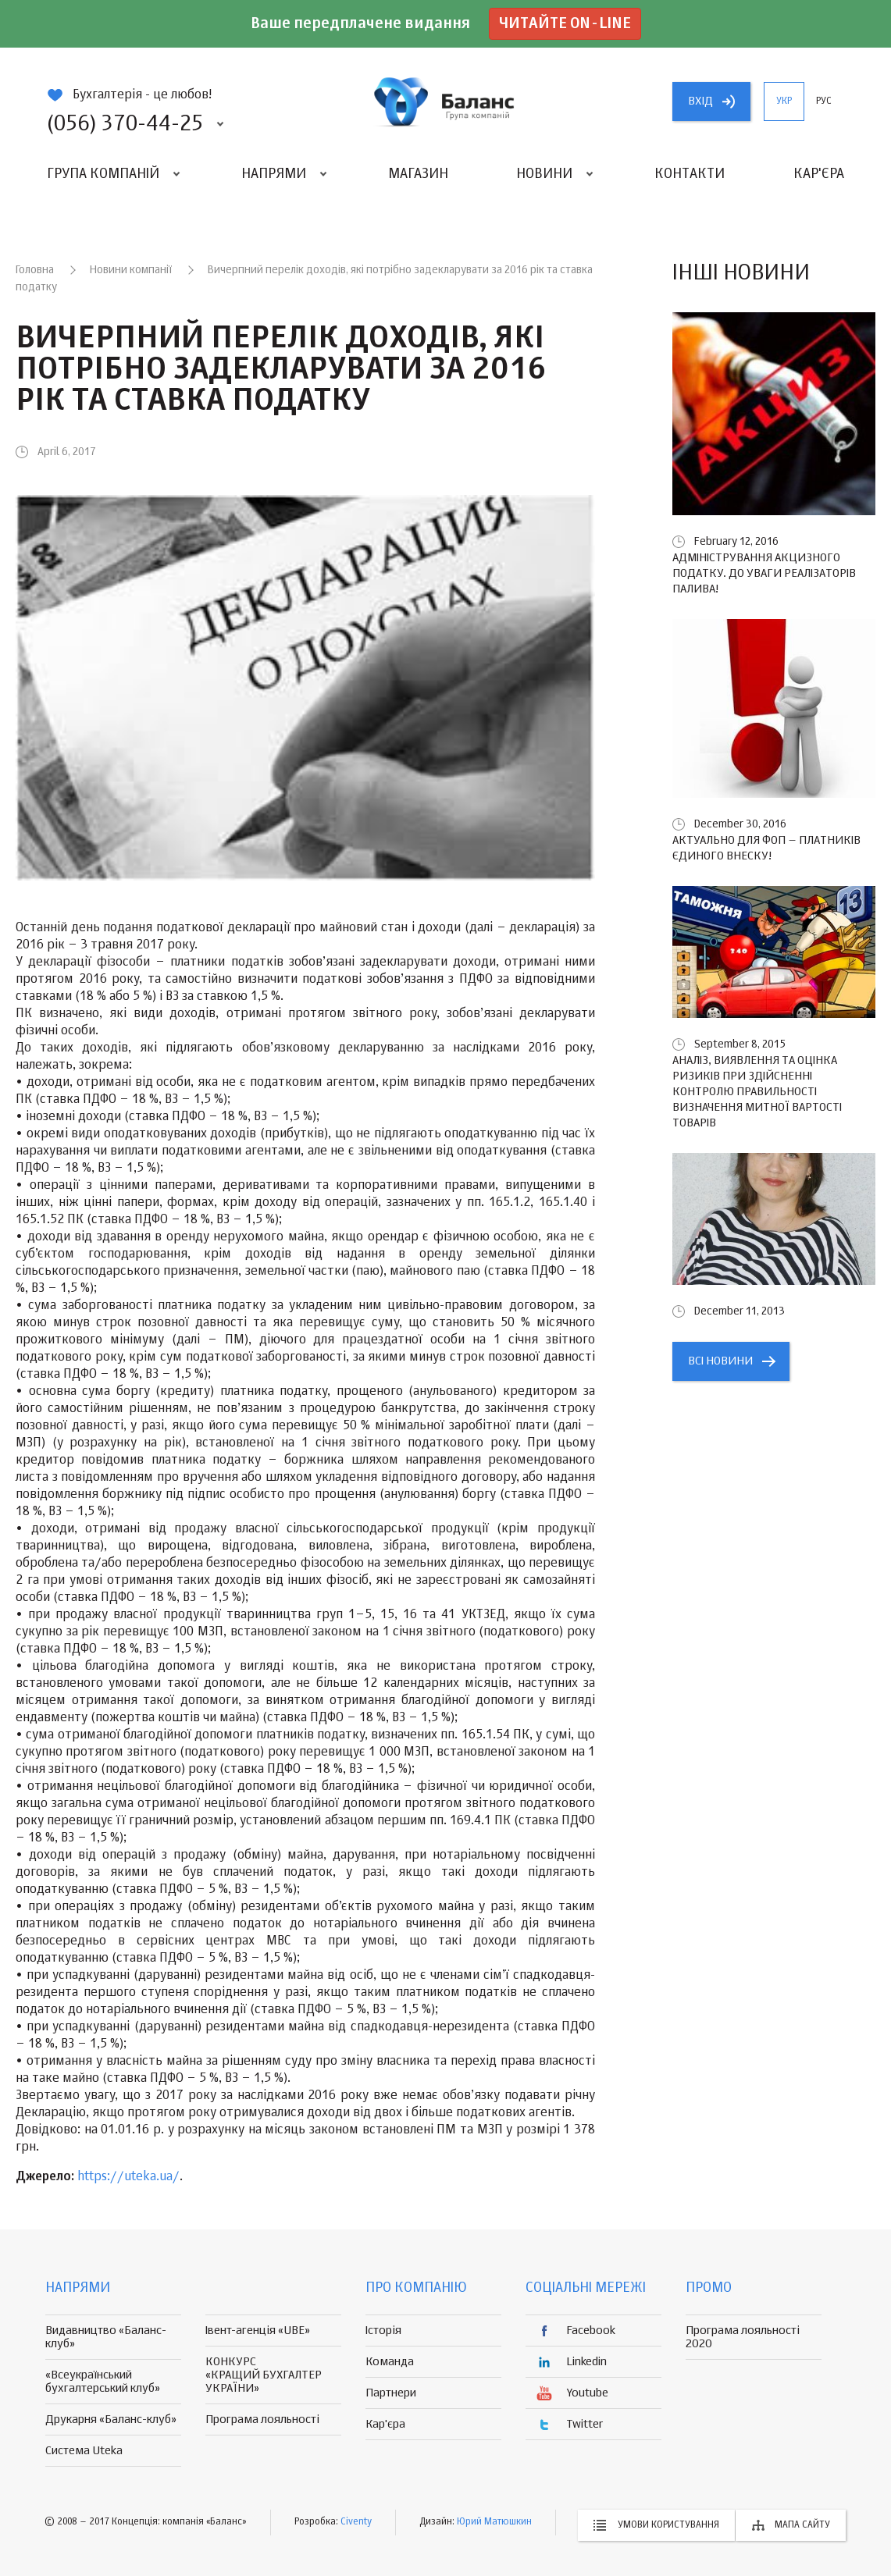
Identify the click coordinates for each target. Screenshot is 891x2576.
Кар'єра (818, 174)
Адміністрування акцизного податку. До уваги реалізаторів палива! (764, 573)
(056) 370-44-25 (125, 124)
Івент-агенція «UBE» (257, 2330)
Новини (544, 174)
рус (824, 101)
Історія (383, 2330)
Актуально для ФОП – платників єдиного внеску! (766, 848)
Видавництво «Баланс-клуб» (105, 2337)
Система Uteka (84, 2451)
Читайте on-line (565, 23)
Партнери (390, 2393)
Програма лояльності (262, 2419)
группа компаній (446, 101)
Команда (389, 2362)
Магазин (418, 174)
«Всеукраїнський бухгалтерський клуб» (102, 2381)
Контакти (689, 174)
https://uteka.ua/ (128, 2177)
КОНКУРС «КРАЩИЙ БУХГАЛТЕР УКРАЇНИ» (263, 2375)
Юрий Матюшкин (494, 2522)
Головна (35, 270)
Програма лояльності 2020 (743, 2337)
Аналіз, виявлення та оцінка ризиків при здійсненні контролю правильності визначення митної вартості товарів (757, 1092)
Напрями (273, 174)
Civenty (356, 2522)
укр (784, 101)
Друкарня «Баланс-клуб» (110, 2419)
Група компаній (103, 174)
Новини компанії (131, 270)
